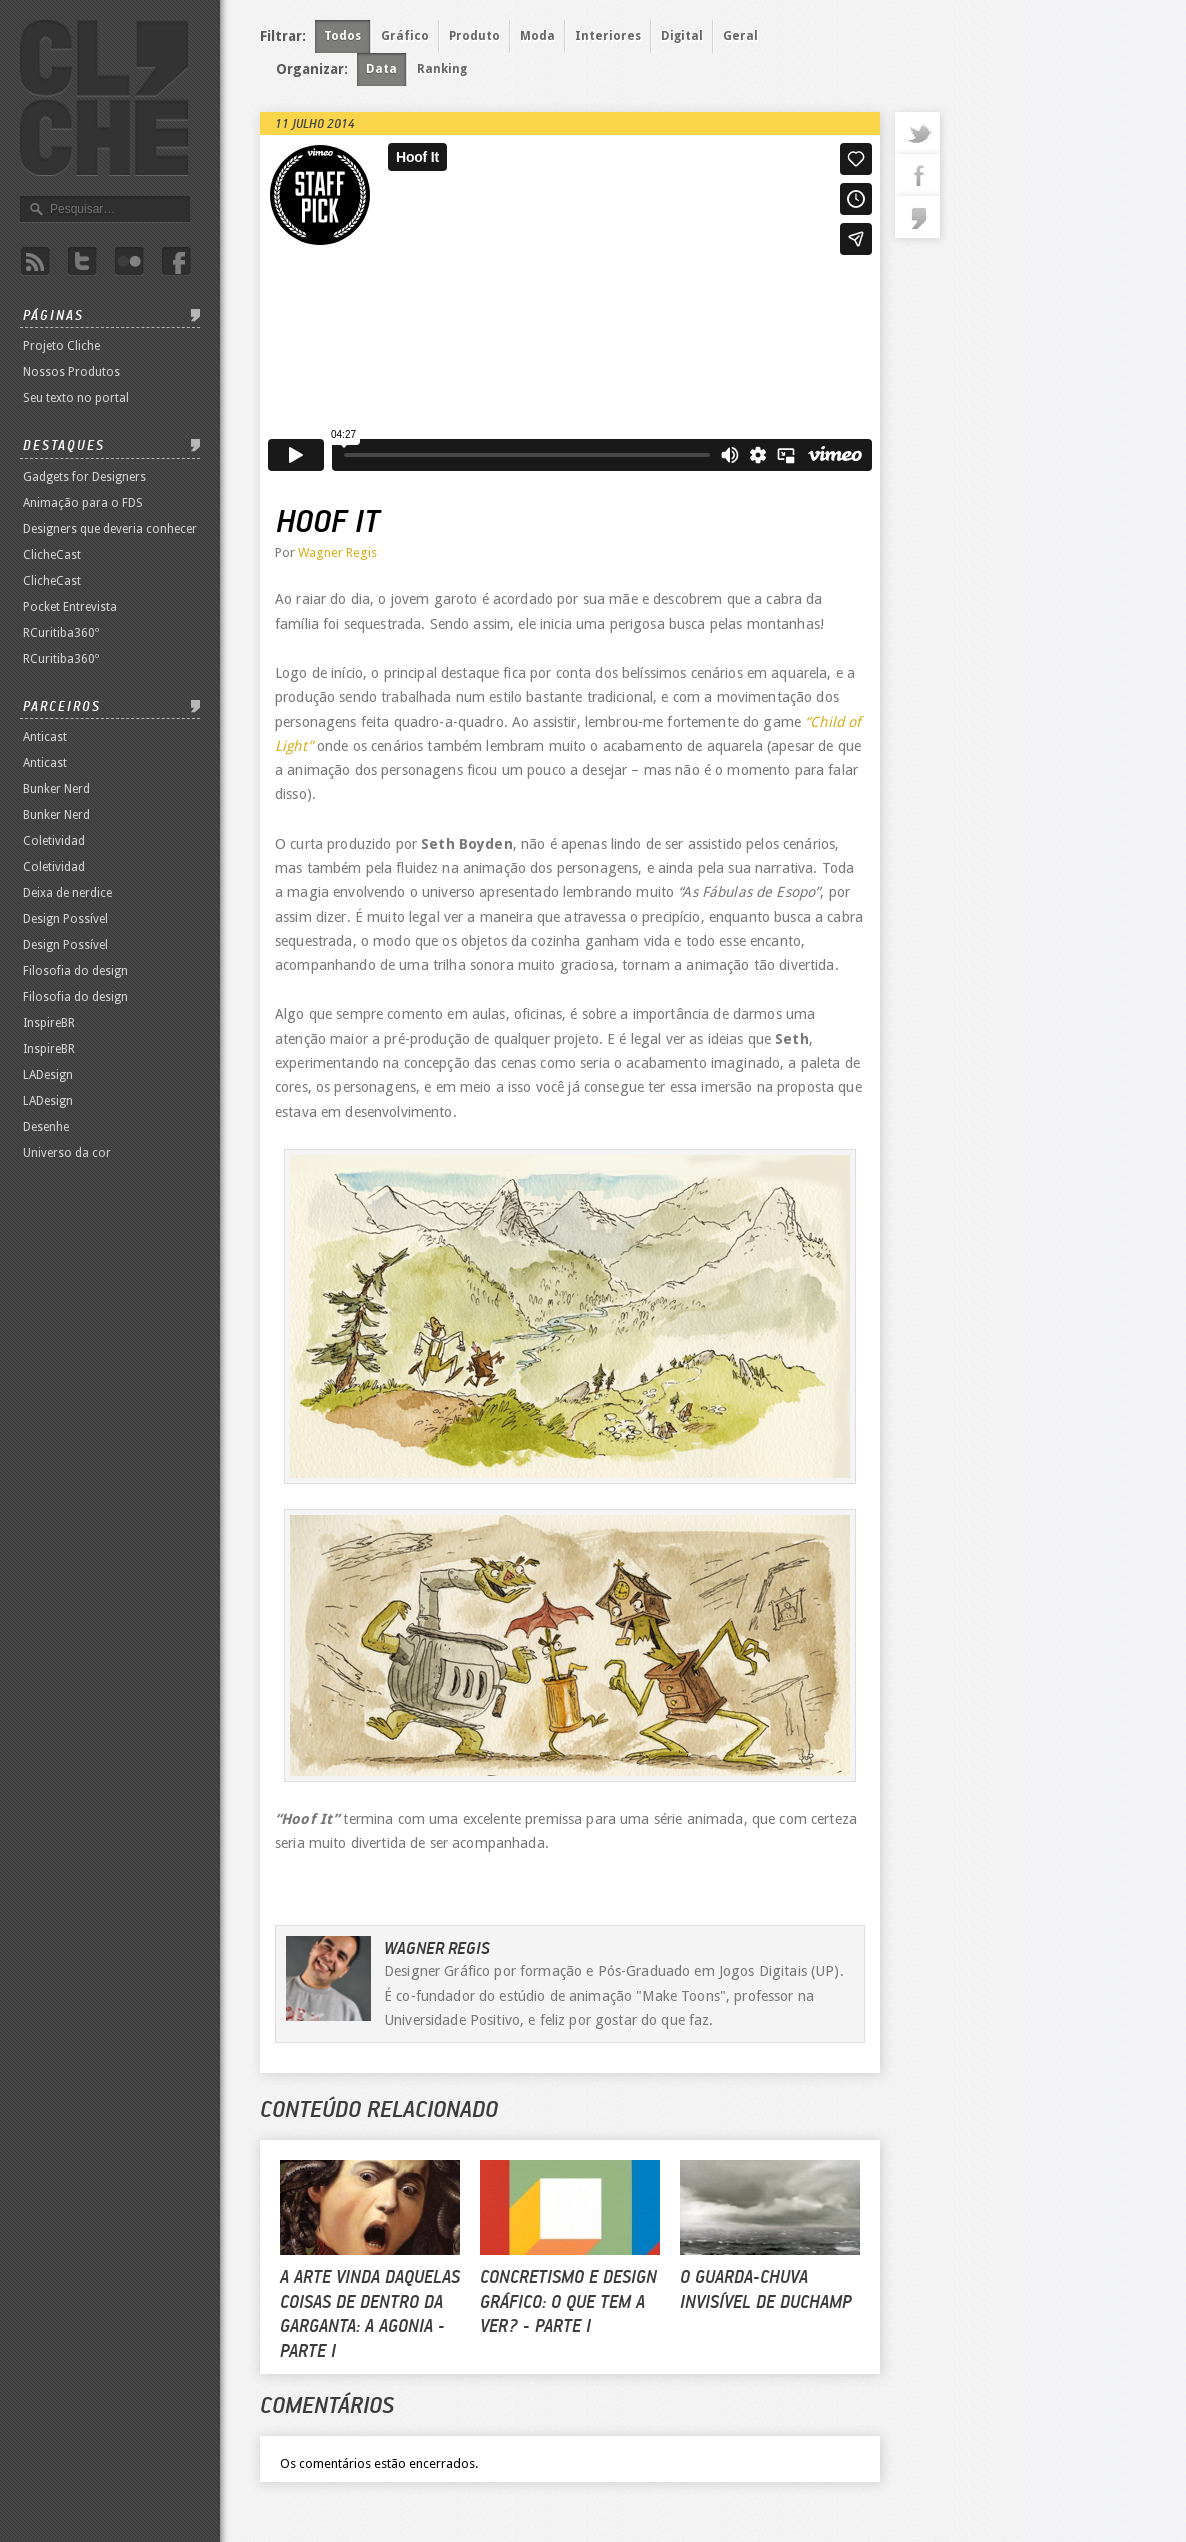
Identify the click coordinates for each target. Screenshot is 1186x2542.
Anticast (45, 737)
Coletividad (54, 841)
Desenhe (46, 1127)
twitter (917, 133)
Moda (537, 36)
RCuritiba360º (61, 633)
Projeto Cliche (61, 346)
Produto (474, 36)
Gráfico (405, 36)
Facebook (176, 261)
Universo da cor (67, 1153)
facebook (917, 175)
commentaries (917, 217)
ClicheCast (52, 555)
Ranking (442, 69)
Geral (740, 36)
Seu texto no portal (76, 398)
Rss (35, 261)
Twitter (82, 261)
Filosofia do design (75, 971)
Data (381, 69)
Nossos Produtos (71, 372)
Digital (682, 36)
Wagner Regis (337, 552)
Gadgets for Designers (84, 477)
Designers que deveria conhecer (110, 529)
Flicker (129, 261)
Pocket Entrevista (70, 607)
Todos (342, 36)
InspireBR (49, 1023)
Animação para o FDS (83, 503)
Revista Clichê (104, 98)
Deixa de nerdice (67, 893)
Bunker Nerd (56, 789)
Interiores (608, 36)
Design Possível (65, 919)
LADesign (48, 1075)
